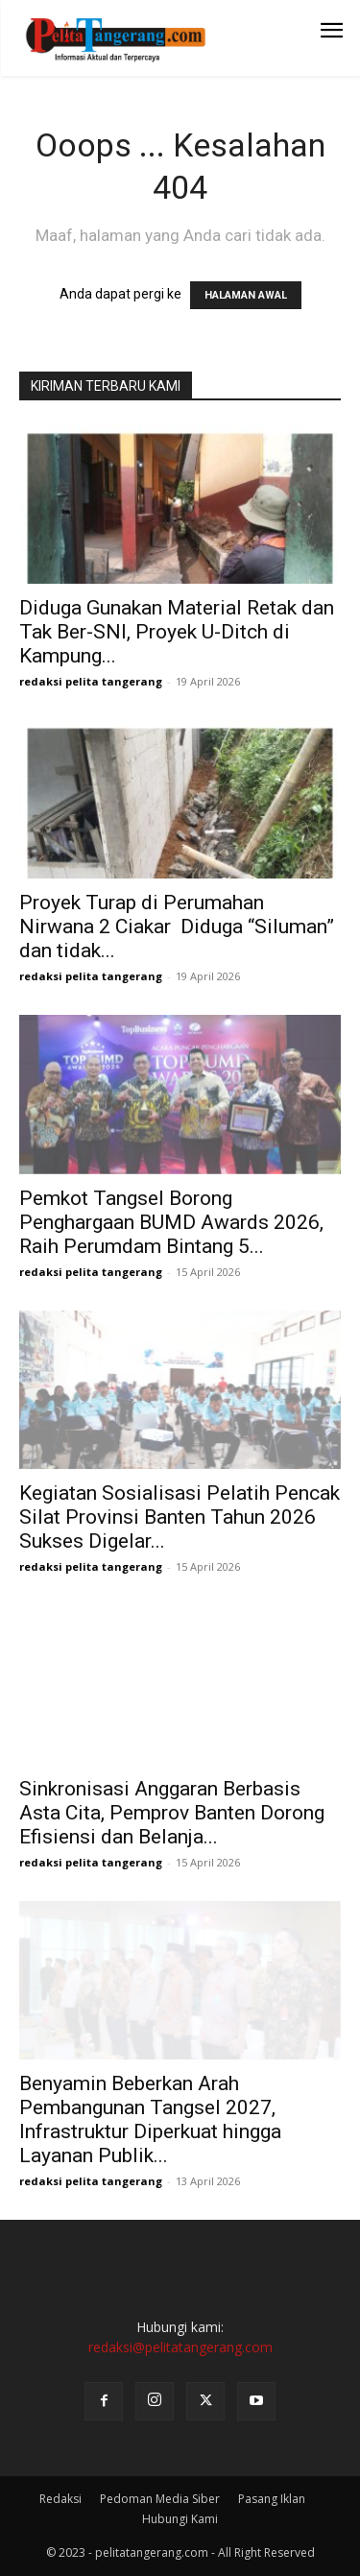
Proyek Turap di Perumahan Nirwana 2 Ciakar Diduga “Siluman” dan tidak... (176, 926)
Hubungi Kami (180, 2519)
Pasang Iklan (271, 2499)
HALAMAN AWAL (245, 295)
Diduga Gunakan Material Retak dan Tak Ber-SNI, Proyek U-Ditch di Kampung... (176, 631)
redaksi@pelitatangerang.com (180, 2347)
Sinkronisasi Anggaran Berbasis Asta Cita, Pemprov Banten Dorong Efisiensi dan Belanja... (171, 1812)
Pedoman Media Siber (160, 2499)
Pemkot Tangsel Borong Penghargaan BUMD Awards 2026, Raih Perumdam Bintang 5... (171, 1222)
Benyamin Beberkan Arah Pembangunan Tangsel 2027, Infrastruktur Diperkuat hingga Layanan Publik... (150, 2119)
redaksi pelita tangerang (90, 681)
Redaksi (60, 2499)
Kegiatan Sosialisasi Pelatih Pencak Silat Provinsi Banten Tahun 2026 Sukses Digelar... (179, 1517)
